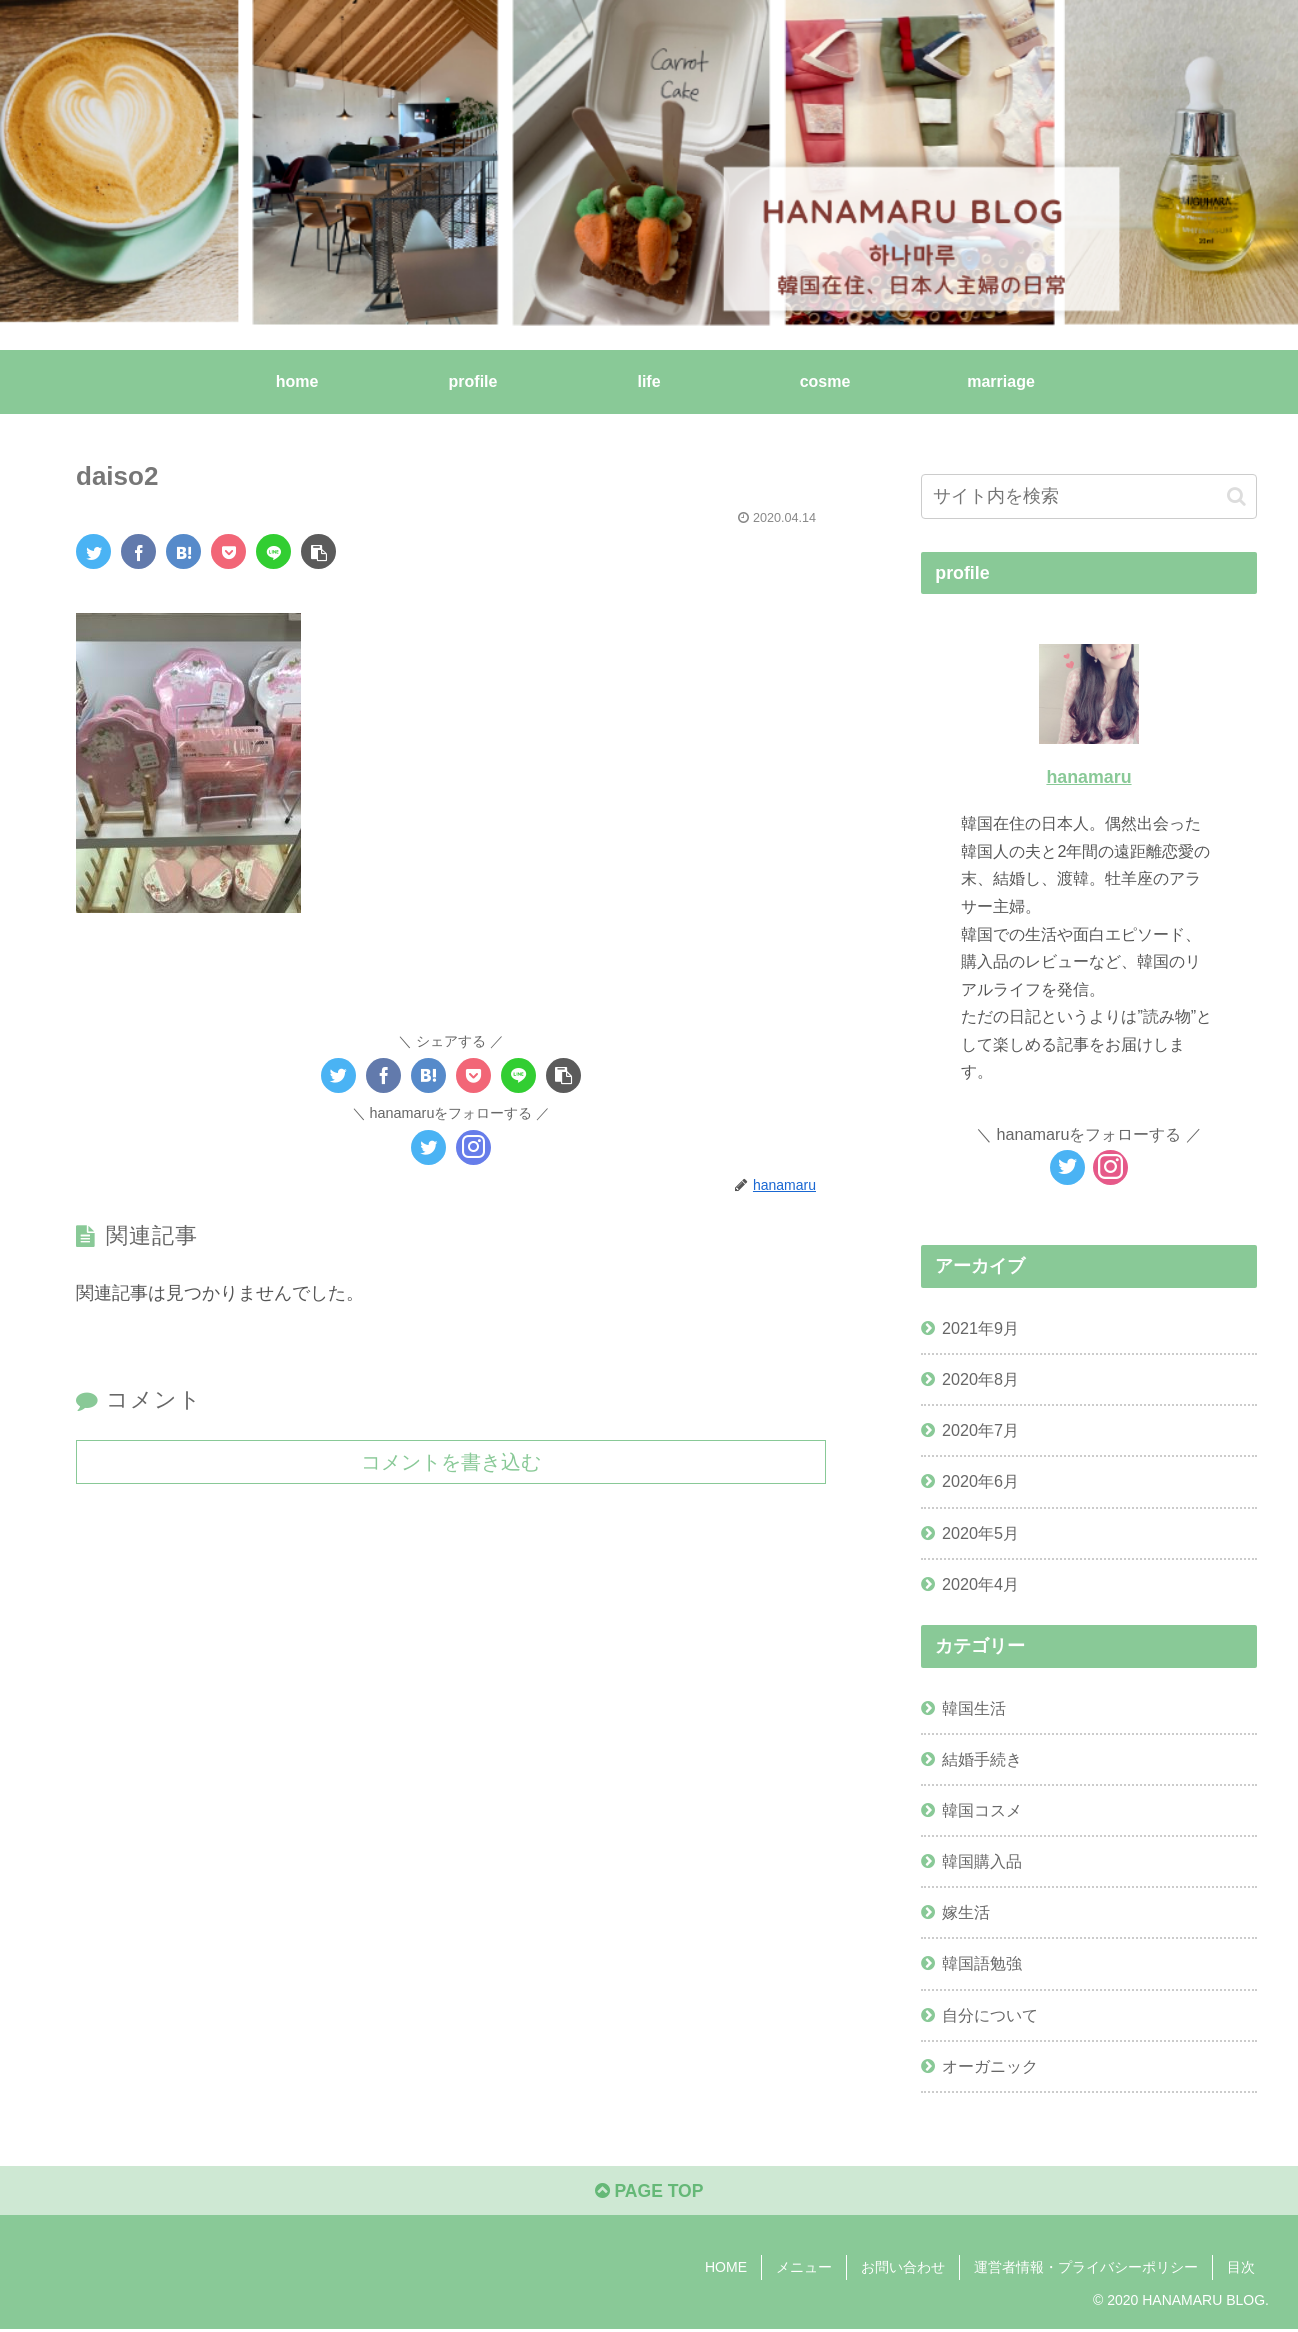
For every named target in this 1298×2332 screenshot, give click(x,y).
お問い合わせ (903, 2269)
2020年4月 (980, 1584)
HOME (726, 2269)
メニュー (804, 2269)
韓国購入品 (982, 1861)
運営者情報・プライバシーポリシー (1086, 2269)
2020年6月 (980, 1481)
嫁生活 (966, 1912)
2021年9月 (980, 1328)
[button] (1236, 496)
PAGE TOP (648, 2193)
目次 (1241, 2269)
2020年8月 (980, 1379)
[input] (1089, 496)
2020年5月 (980, 1533)
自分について (990, 2015)
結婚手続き (982, 1759)
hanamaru (1088, 777)
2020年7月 (980, 1430)
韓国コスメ (982, 1810)
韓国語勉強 (982, 1963)
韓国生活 (974, 1708)
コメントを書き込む (451, 1461)
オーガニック (990, 2066)
